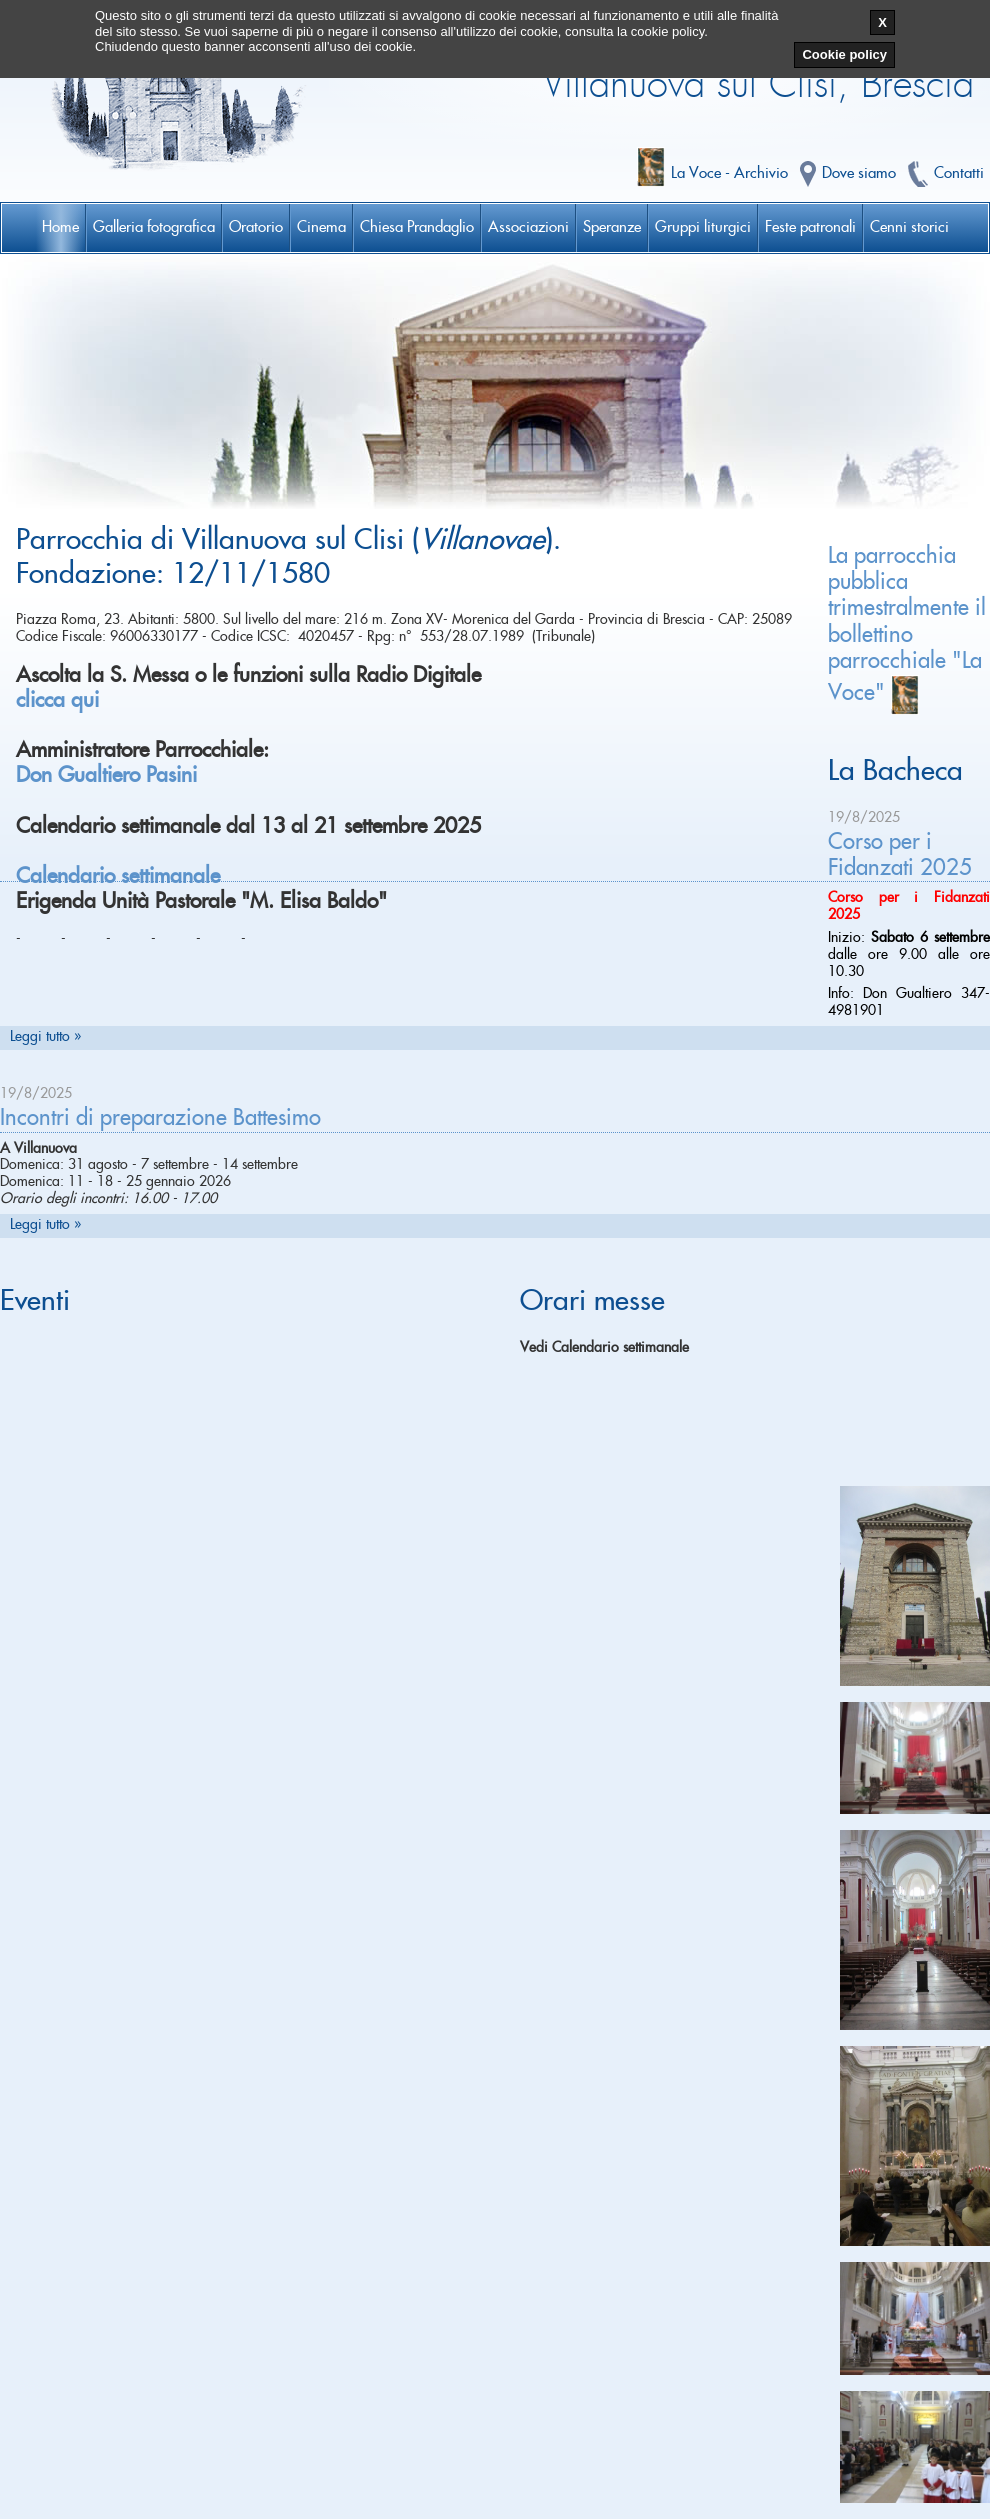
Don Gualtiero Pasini (106, 775)
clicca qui (57, 700)
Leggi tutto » (45, 1037)
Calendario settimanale (118, 876)
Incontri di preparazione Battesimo (160, 1118)
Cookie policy (844, 54)
